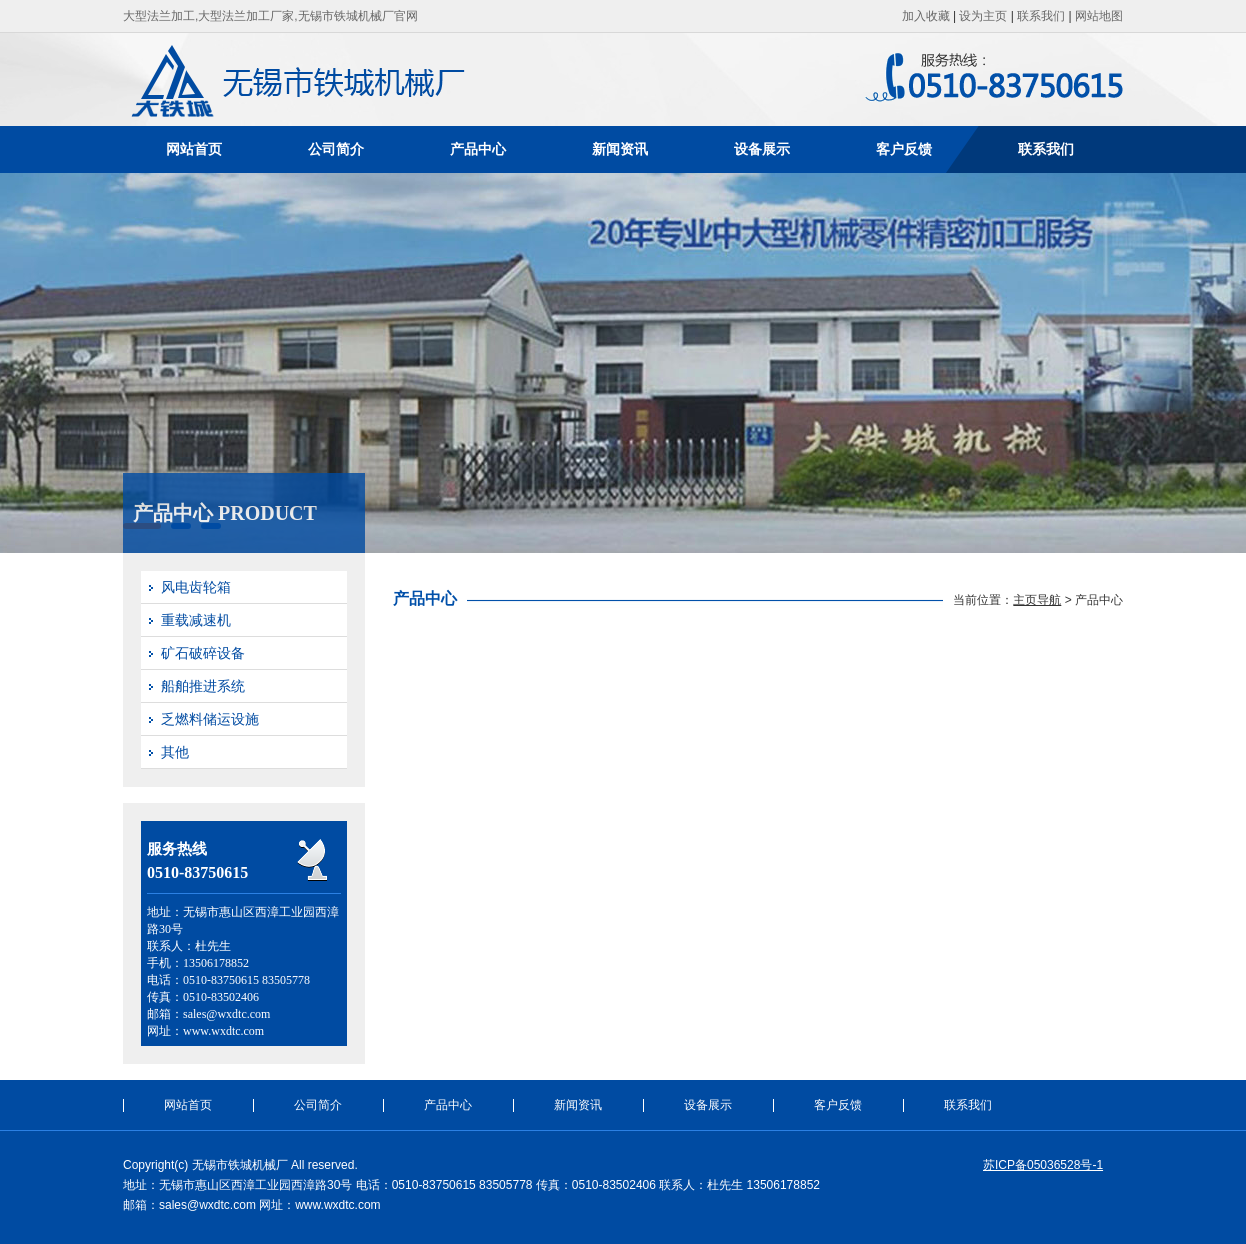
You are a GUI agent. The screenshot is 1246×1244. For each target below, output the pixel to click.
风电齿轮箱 (196, 587)
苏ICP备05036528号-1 (1043, 1165)
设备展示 (762, 149)
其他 (175, 752)
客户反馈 (904, 149)
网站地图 (1099, 16)
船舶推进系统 (203, 686)
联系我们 (1041, 16)
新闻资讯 (620, 149)
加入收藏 (926, 16)
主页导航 (1037, 600)
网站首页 (194, 149)
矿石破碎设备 (203, 653)
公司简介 (336, 149)
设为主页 (983, 16)
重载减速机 (196, 620)
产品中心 (478, 149)
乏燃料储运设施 (210, 719)
